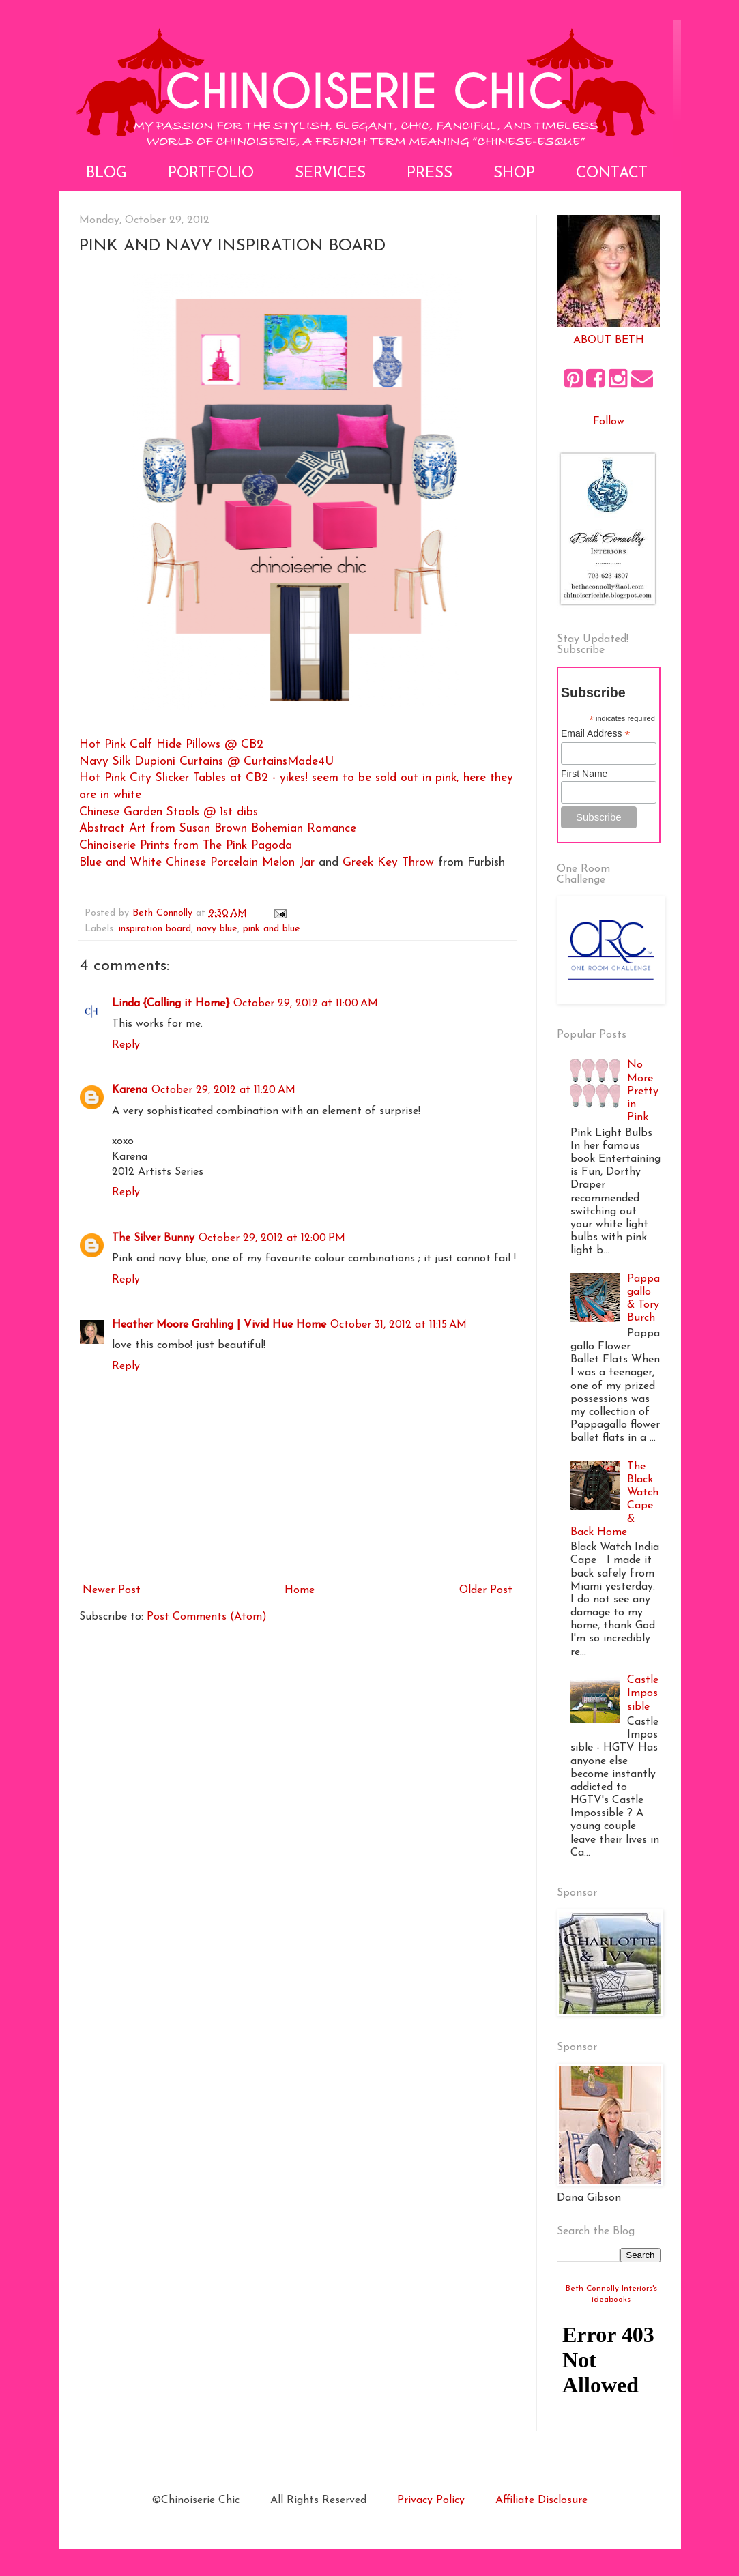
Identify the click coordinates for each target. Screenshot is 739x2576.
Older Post (485, 1590)
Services (330, 173)
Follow (608, 421)
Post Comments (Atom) (207, 1616)
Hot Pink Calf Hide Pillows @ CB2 (171, 744)
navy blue (217, 929)
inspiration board (155, 929)
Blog (106, 173)
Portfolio (211, 173)
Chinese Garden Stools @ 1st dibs (168, 812)
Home (300, 1590)
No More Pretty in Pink (642, 1091)
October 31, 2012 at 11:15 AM (398, 1324)
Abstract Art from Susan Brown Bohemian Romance (217, 828)
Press (429, 173)
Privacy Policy (431, 2500)
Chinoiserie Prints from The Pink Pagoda (185, 845)
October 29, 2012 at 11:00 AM (305, 1003)
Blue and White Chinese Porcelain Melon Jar (199, 862)
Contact (612, 173)
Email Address (596, 733)
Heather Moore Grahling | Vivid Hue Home (219, 1324)
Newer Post (112, 1590)
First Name (584, 773)
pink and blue (271, 929)
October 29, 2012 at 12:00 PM (272, 1238)
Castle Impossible (642, 1693)
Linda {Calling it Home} (170, 1003)
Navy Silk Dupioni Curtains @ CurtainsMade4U (206, 761)
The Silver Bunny (153, 1238)
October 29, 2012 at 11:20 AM (223, 1090)
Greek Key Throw (388, 862)
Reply (126, 1045)
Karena (129, 1090)
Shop (514, 173)
